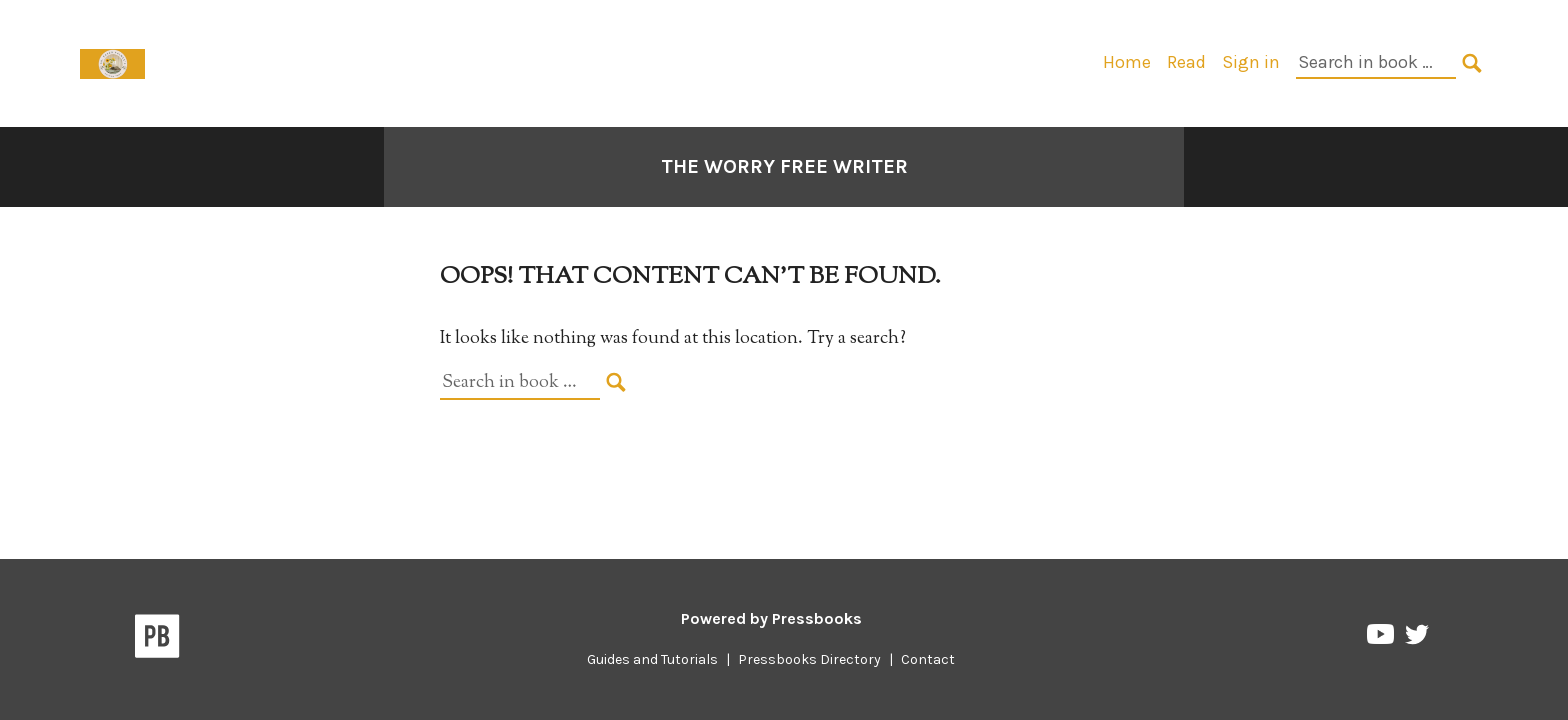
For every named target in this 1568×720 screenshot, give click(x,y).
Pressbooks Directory (809, 659)
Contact (928, 659)
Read (1186, 62)
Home (1127, 62)
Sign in (1251, 62)
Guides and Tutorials (652, 659)
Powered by (771, 618)
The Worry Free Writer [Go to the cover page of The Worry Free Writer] (784, 166)
